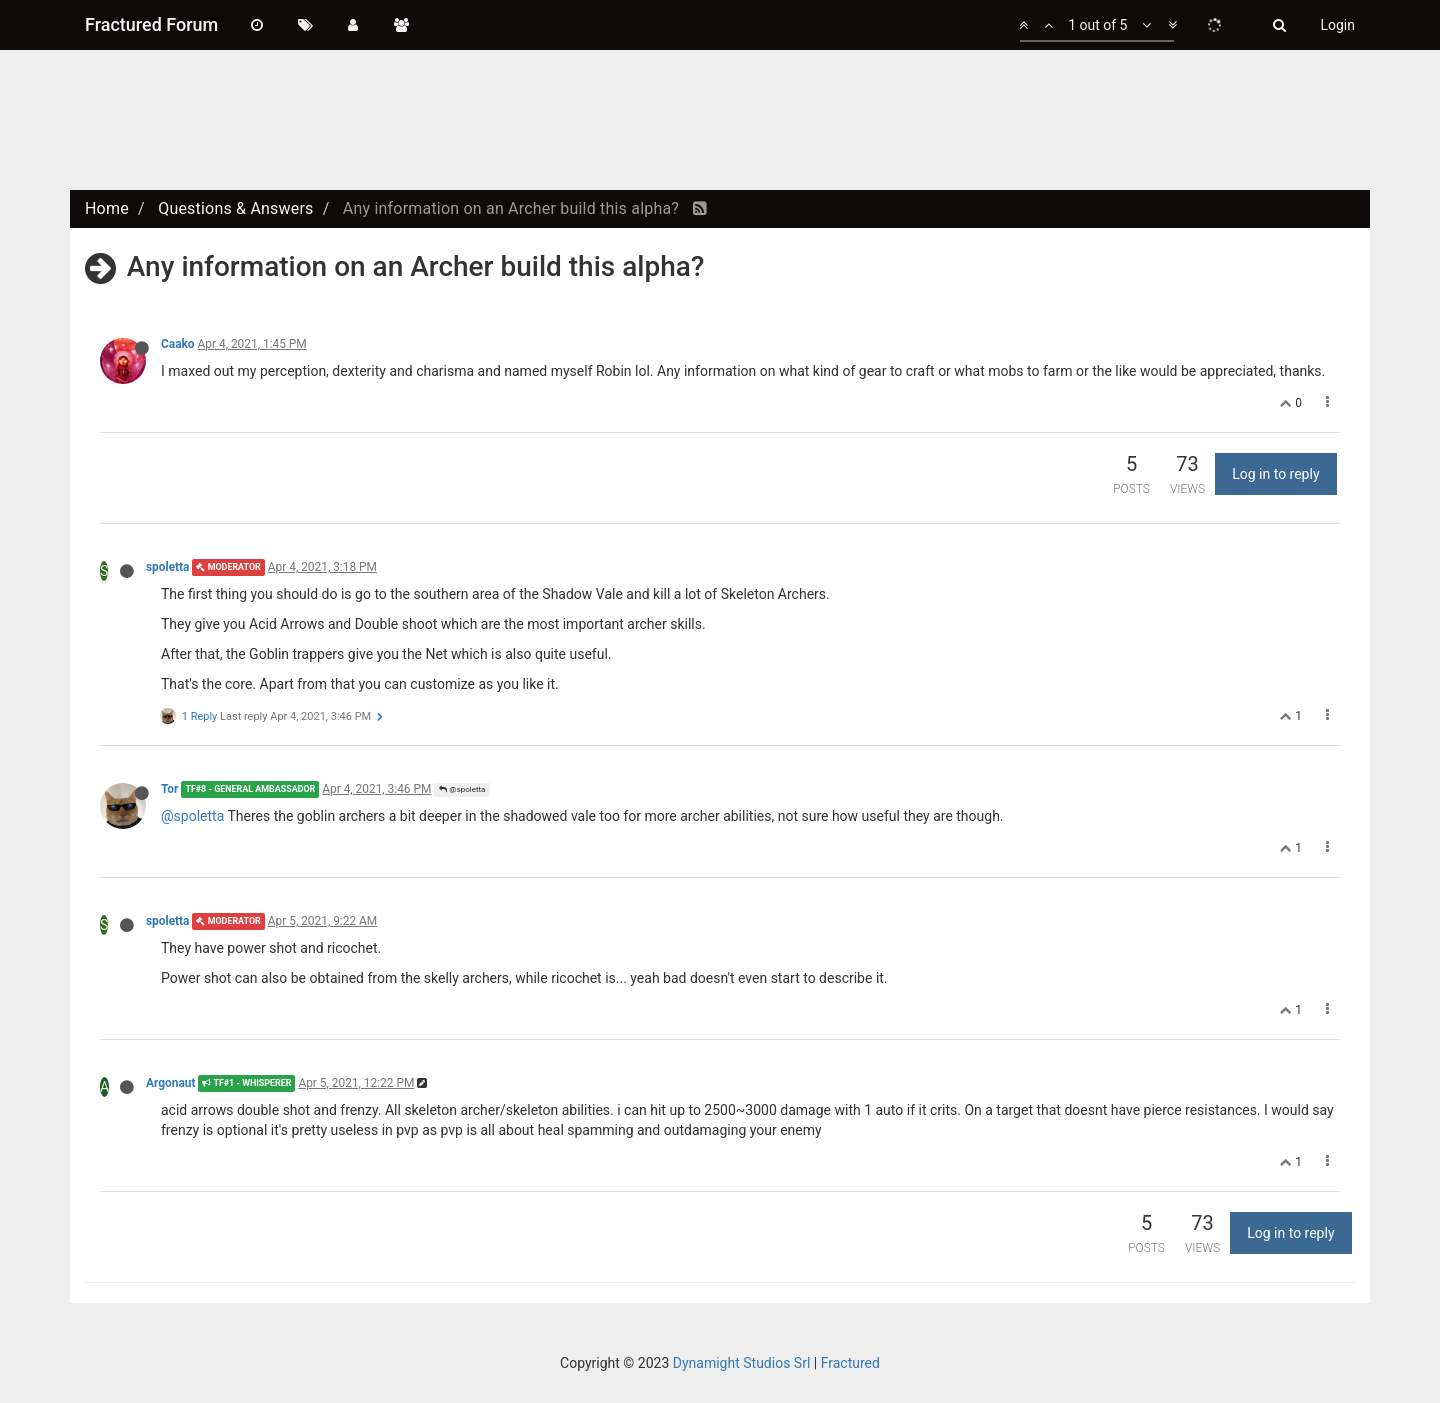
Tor (169, 789)
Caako (178, 344)
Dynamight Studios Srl (742, 1363)
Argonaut (170, 1083)
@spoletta (462, 789)
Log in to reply (1275, 474)
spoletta (168, 567)
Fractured (850, 1363)
